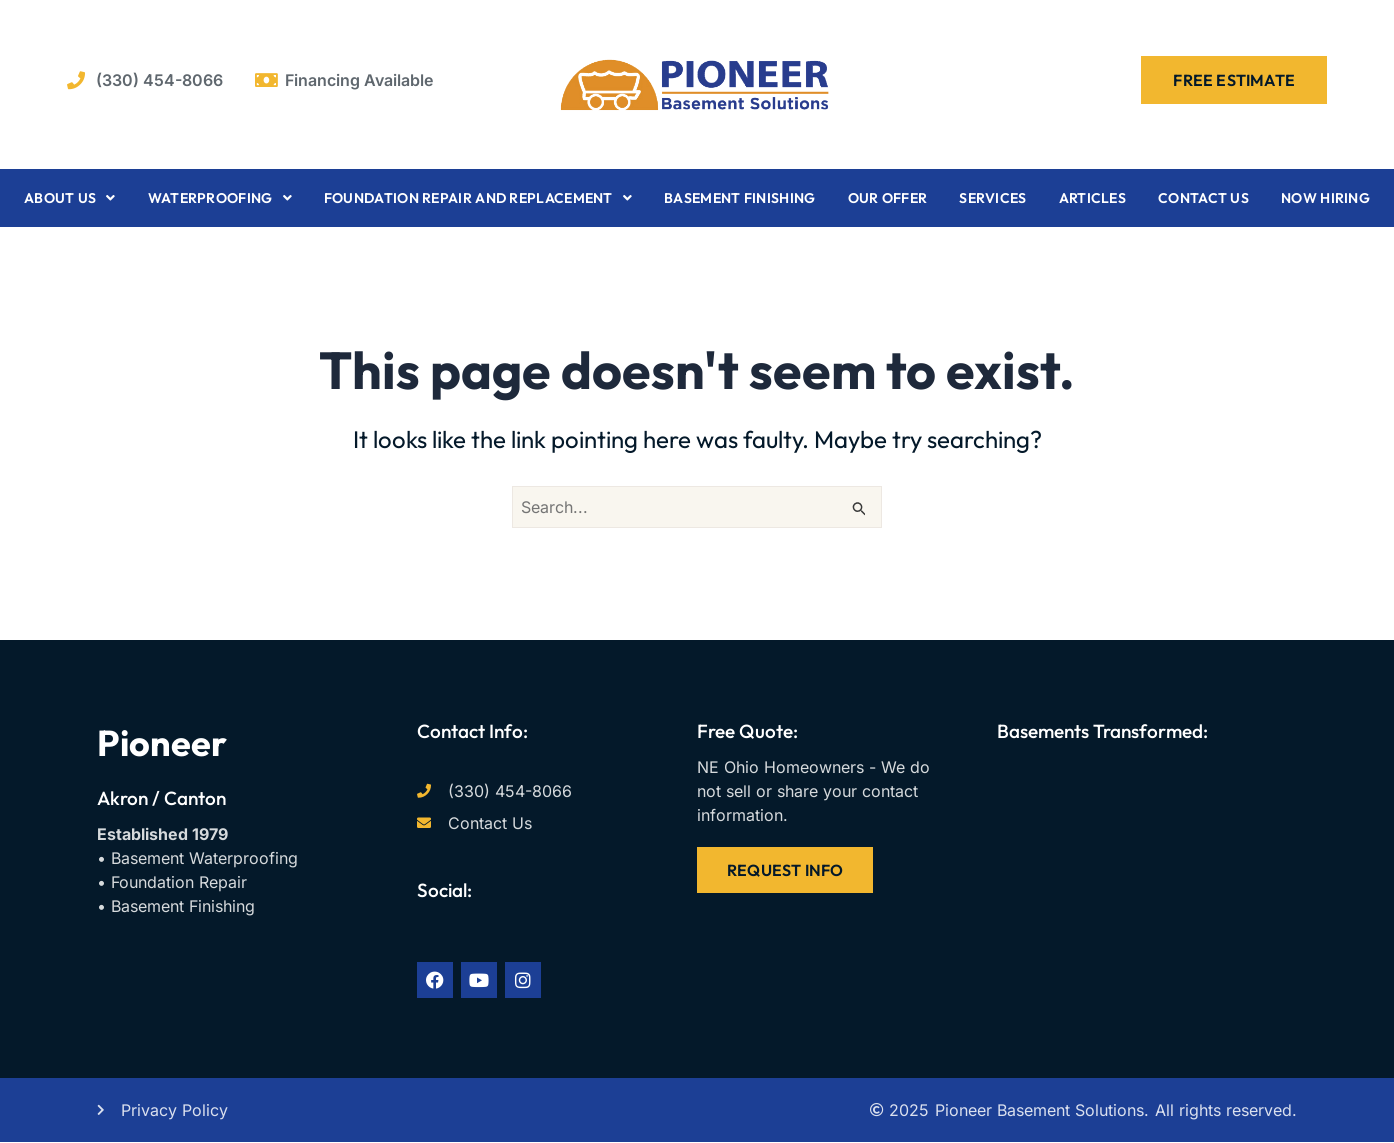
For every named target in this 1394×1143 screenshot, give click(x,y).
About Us (70, 198)
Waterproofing (220, 198)
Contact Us (1203, 198)
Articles (1092, 198)
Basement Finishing (739, 198)
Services (992, 198)
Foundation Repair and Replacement (478, 198)
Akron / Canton (161, 798)
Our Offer (888, 198)
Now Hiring (1325, 198)
